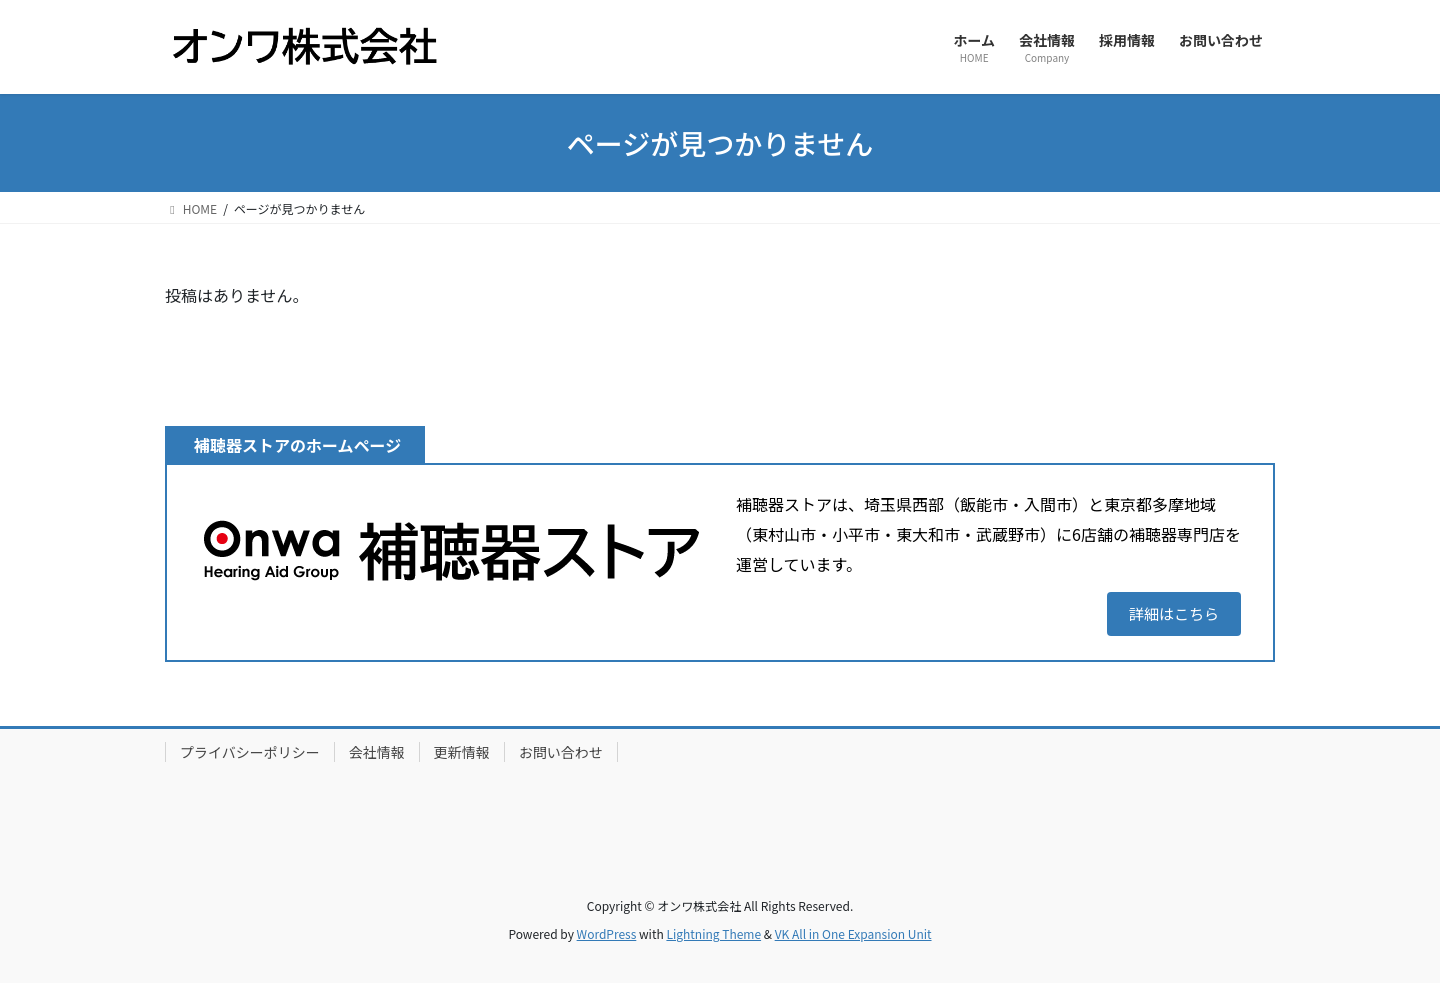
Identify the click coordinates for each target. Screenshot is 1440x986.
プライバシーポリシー (250, 755)
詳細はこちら (1170, 615)
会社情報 (377, 755)
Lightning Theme (713, 936)
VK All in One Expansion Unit (853, 936)
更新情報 (462, 755)
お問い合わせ (561, 755)
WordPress (607, 936)
